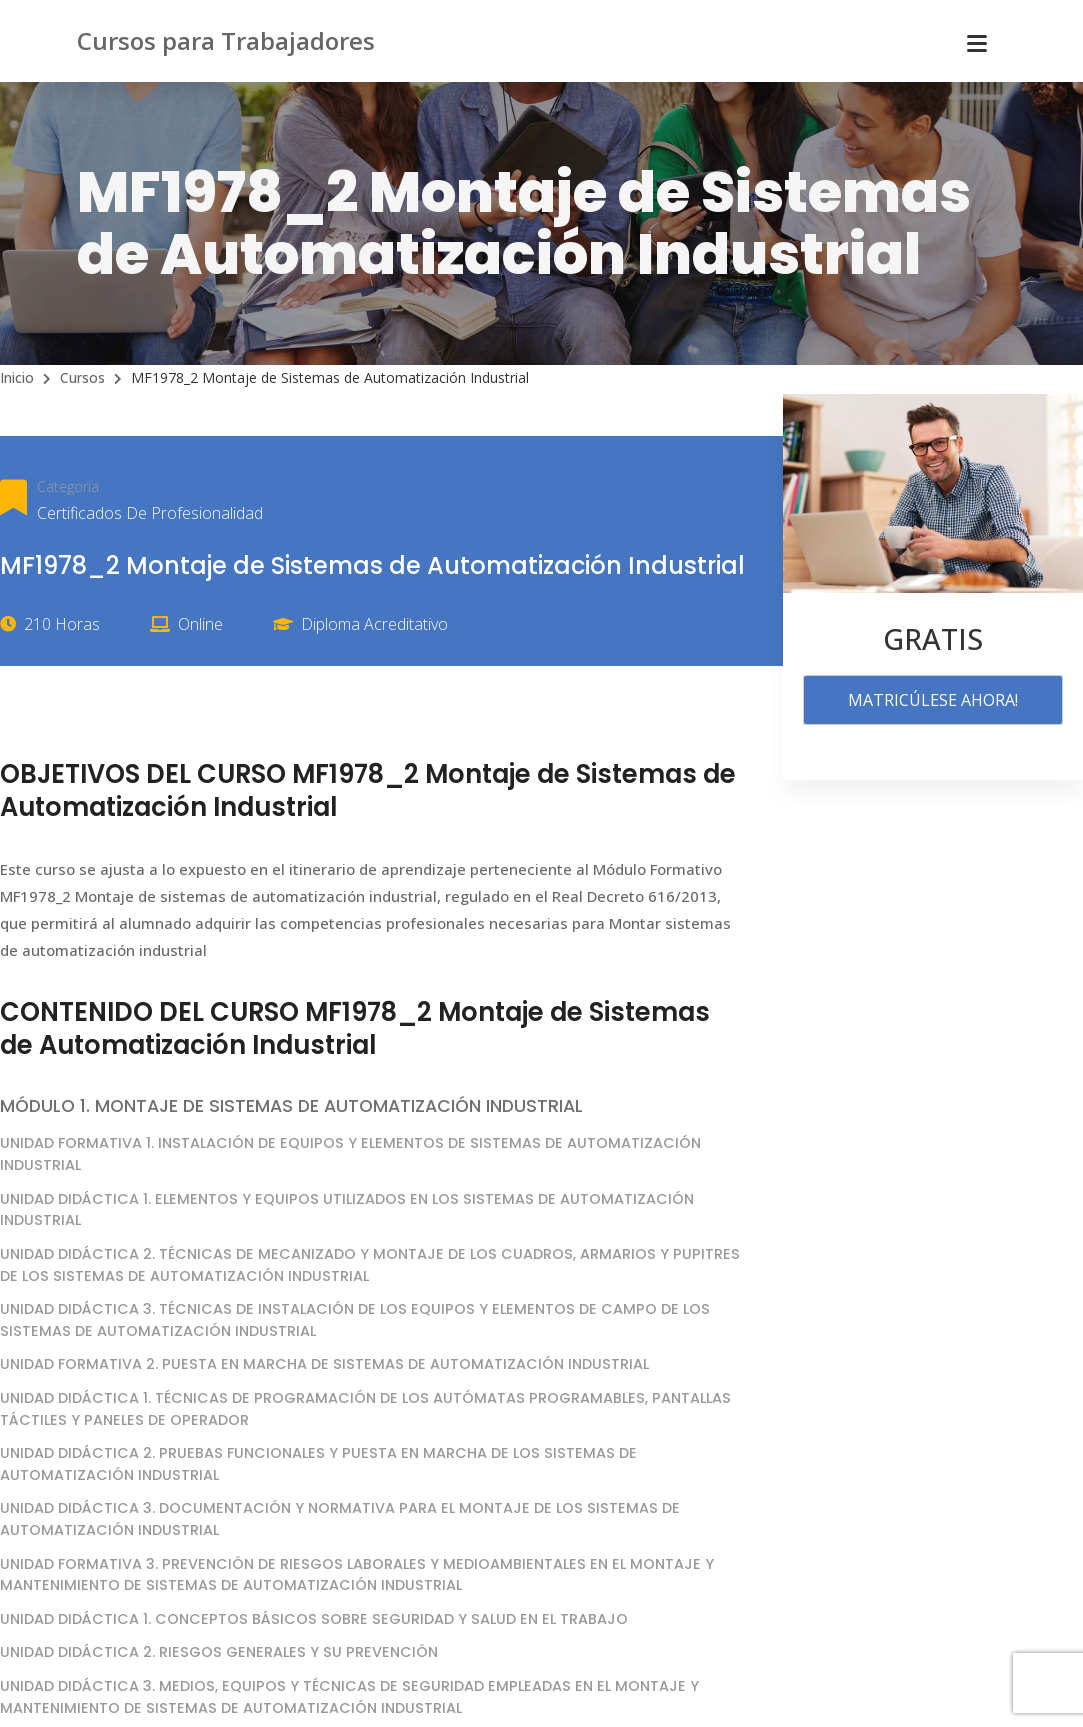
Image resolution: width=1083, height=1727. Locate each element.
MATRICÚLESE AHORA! (933, 700)
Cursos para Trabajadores (226, 40)
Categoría (68, 486)
